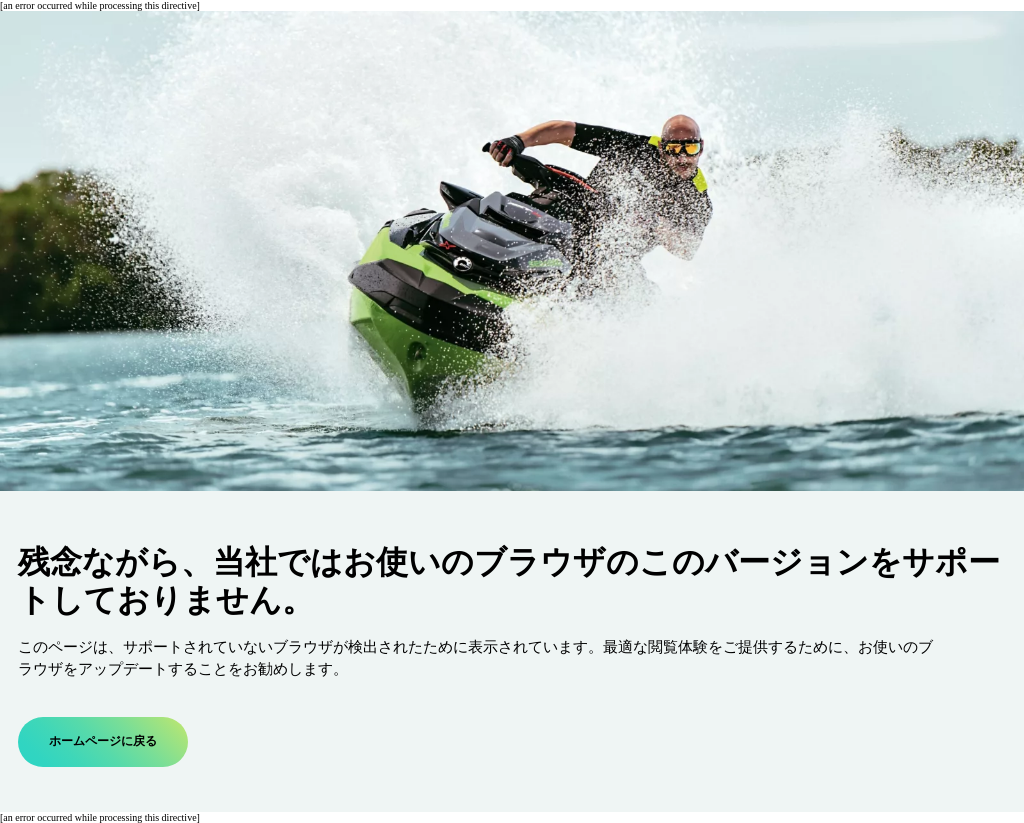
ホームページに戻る (103, 742)
